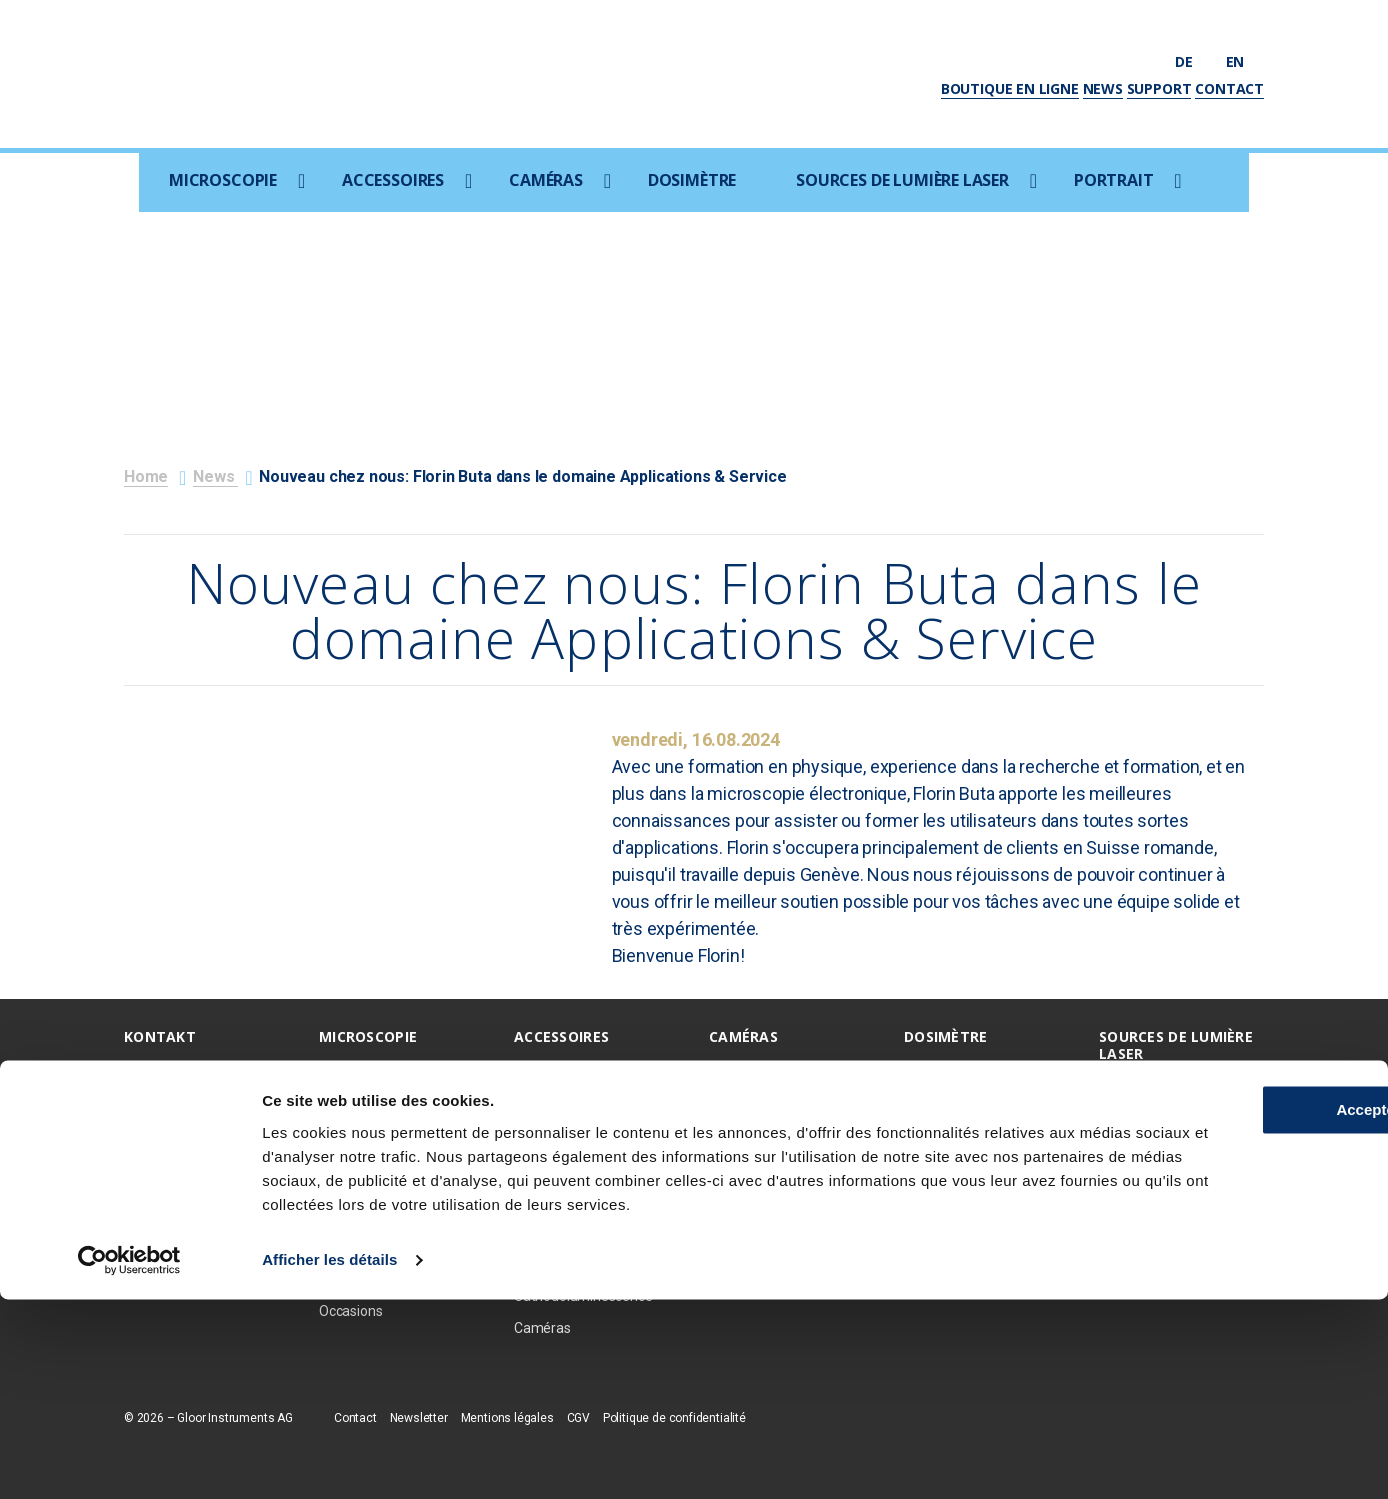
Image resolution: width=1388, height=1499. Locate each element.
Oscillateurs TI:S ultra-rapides (1166, 1194)
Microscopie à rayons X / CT (394, 1175)
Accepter (1221, 1285)
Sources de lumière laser (902, 180)
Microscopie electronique (396, 1072)
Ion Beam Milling (564, 1104)
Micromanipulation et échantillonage (579, 1224)
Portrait (1114, 180)
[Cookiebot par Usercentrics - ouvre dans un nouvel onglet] (129, 1460)
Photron (734, 1104)
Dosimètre (692, 180)
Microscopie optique (381, 1104)
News (1103, 88)
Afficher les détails (329, 1459)
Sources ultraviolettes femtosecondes (1166, 1097)
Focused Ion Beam (375, 1135)
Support (1159, 88)
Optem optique (755, 1135)
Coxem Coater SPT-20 (582, 1135)
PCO (722, 1072)
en (1245, 61)
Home (146, 476)
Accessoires (393, 180)
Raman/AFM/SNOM (381, 1216)
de (1193, 61)
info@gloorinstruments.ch (204, 1189)
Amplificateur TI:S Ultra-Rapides (1173, 1145)
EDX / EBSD (549, 1072)
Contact (1229, 88)
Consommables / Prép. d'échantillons (584, 1175)
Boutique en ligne (1010, 88)
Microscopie (223, 180)
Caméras (546, 180)
